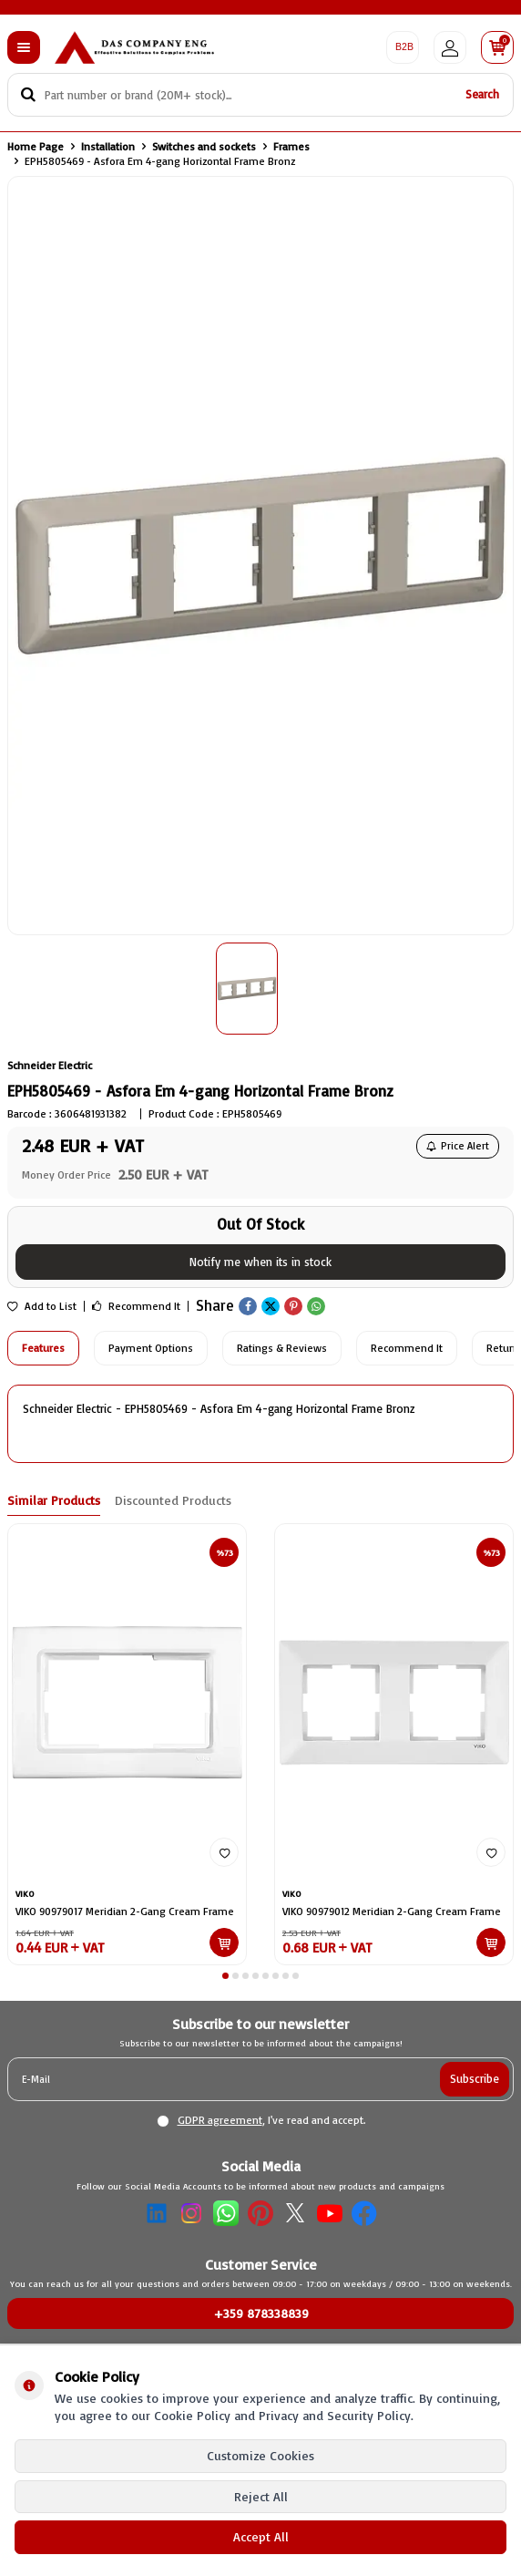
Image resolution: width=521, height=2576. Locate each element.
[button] (225, 1976)
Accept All (261, 2536)
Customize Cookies (260, 2455)
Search (482, 94)
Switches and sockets (204, 146)
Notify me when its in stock (260, 1261)
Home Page (35, 146)
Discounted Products (173, 1500)
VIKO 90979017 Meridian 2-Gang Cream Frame (124, 1911)
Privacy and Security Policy (335, 2415)
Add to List (42, 1306)
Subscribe (474, 2078)
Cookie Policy (192, 2415)
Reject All (261, 2496)
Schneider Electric (49, 1065)
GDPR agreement (220, 2120)
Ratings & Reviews (282, 1348)
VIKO (24, 1893)
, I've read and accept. (261, 2120)
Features (43, 1348)
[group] (260, 555)
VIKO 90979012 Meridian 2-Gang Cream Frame (391, 1911)
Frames (291, 146)
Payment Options (150, 1348)
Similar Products (53, 1500)
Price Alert (457, 1145)
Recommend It (136, 1306)
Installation (108, 146)
